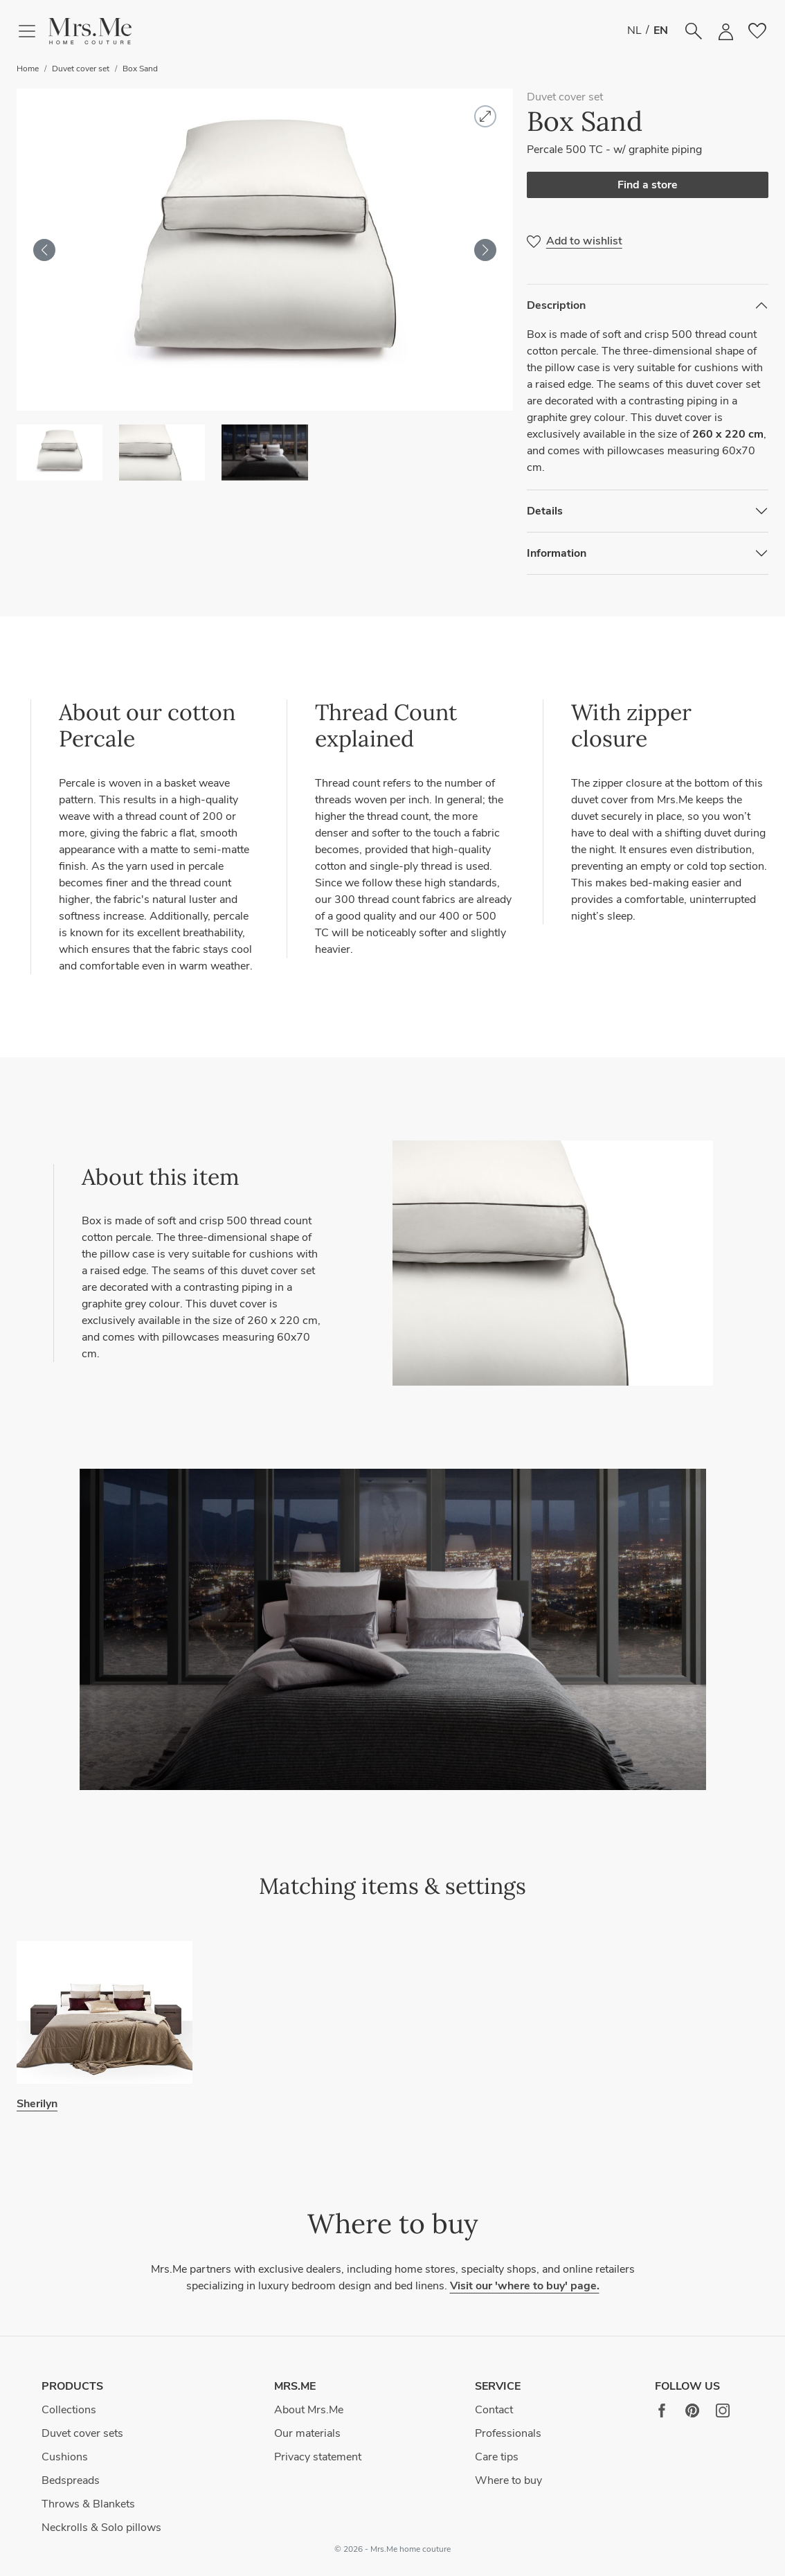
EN (660, 30)
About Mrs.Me (308, 2409)
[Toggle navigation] (32, 31)
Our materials (307, 2433)
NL (634, 30)
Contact (494, 2409)
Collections (69, 2409)
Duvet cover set (80, 68)
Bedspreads (71, 2480)
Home (28, 68)
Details (545, 511)
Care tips (496, 2457)
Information (556, 553)
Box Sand (140, 68)
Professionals (508, 2433)
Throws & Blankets (88, 2504)
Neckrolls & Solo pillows (101, 2527)
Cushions (65, 2457)
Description (556, 305)
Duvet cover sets (82, 2433)
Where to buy (508, 2480)
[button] (90, 31)
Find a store (647, 185)
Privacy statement (317, 2457)
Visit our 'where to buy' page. (524, 2285)
